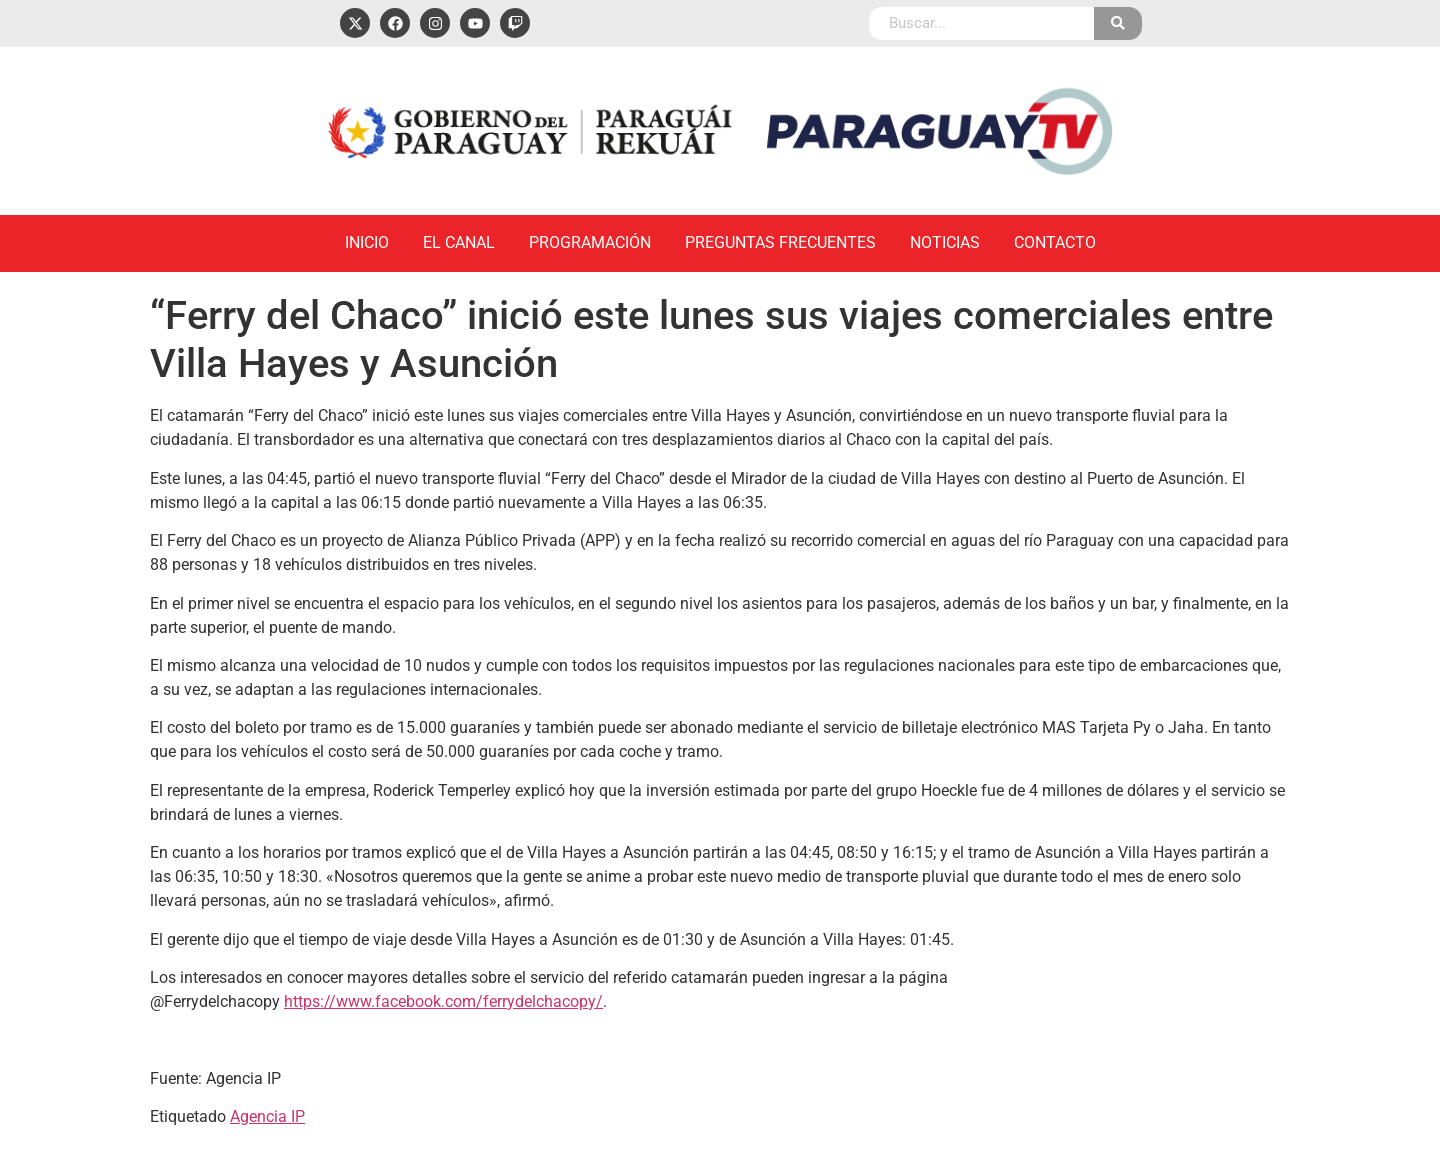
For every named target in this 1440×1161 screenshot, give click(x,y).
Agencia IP (267, 1116)
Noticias (945, 242)
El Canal (459, 242)
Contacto (1055, 242)
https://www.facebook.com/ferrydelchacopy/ (443, 1001)
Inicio (367, 242)
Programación (590, 242)
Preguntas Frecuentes (780, 242)
